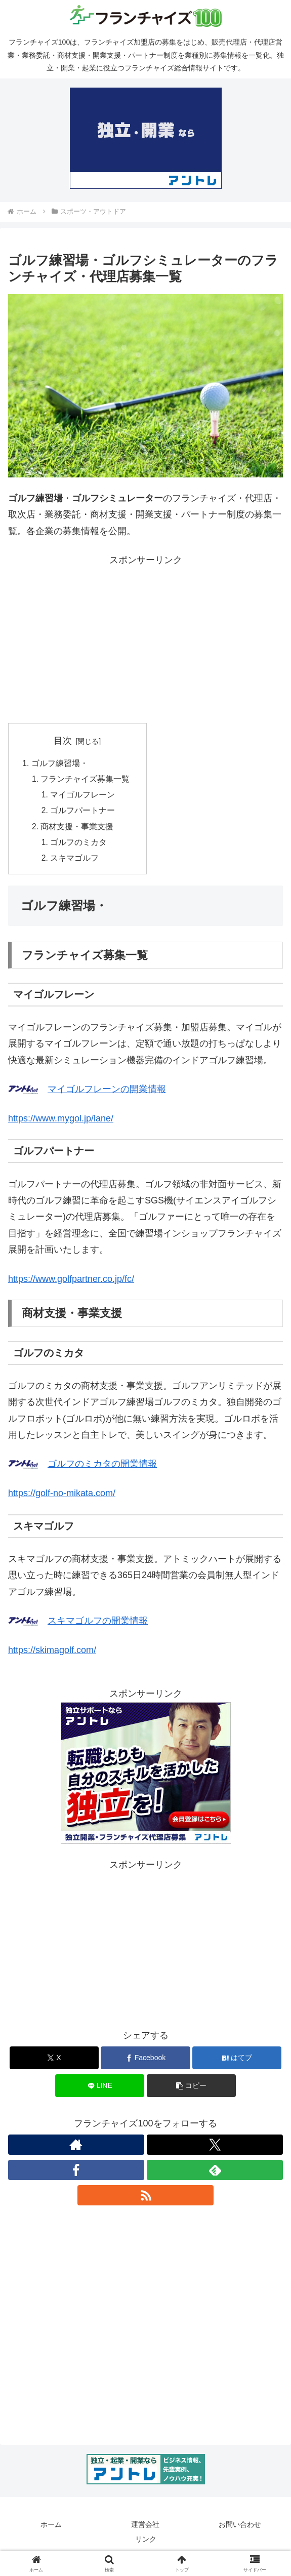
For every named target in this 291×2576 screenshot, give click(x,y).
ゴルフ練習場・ (59, 763)
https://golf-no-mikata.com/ (61, 1497)
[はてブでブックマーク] (236, 2061)
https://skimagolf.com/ (52, 1654)
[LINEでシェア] (99, 2089)
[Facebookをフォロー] (76, 2174)
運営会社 (145, 2528)
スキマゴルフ (75, 861)
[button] (191, 2089)
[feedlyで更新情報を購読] (215, 2174)
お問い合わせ (240, 2528)
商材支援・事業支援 (77, 829)
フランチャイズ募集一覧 (86, 780)
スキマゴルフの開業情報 (98, 1625)
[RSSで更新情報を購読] (145, 2199)
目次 (63, 741)
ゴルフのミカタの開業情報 (102, 1468)
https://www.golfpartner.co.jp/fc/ (71, 1283)
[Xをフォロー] (215, 2149)
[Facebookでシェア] (145, 2061)
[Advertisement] (145, 639)
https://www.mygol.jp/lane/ (60, 1122)
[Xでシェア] (54, 2061)
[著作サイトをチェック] (76, 2149)
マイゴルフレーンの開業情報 (107, 1093)
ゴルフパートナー (83, 812)
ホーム (51, 2528)
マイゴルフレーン (83, 796)
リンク (145, 2544)
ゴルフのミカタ (79, 845)
